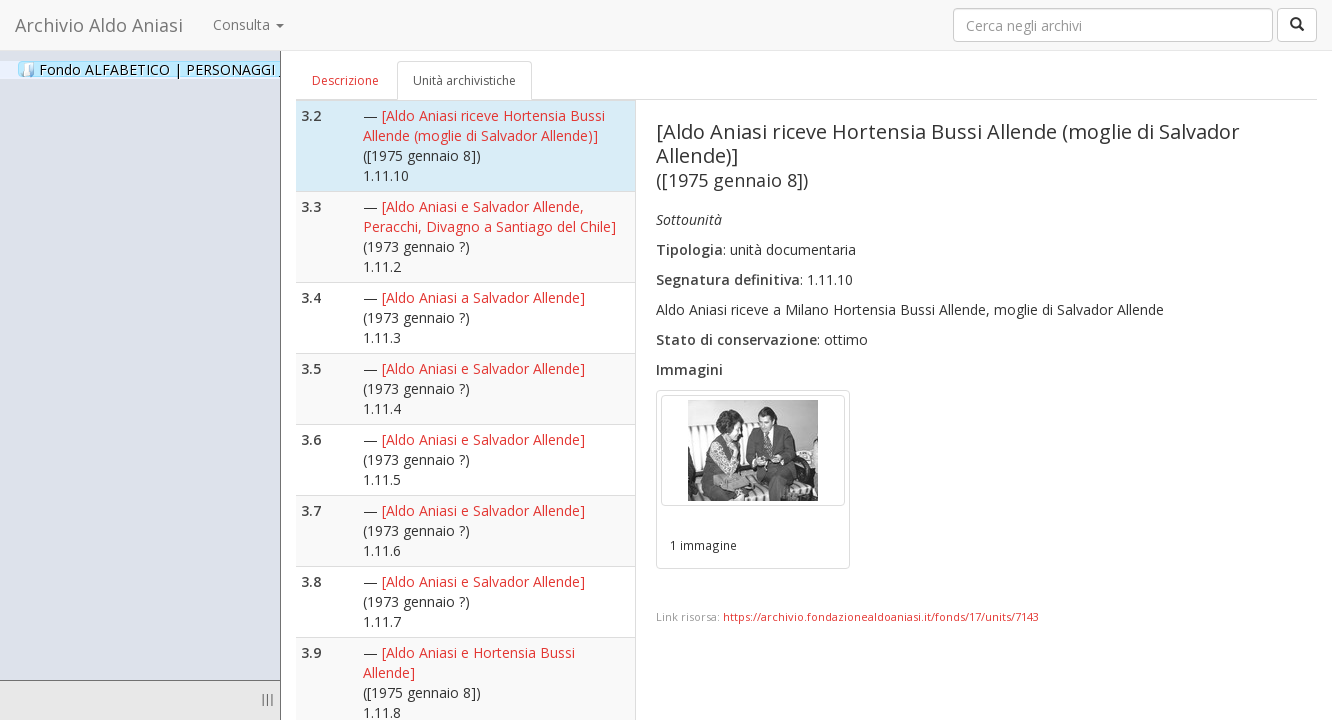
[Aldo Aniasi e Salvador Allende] (483, 368)
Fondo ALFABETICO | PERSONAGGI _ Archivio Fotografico (242, 69)
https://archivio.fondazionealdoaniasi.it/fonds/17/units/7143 (881, 616)
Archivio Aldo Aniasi (99, 25)
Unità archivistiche (464, 80)
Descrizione (345, 80)
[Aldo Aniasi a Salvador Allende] (483, 297)
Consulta (248, 24)
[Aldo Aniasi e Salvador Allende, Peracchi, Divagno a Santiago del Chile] (489, 216)
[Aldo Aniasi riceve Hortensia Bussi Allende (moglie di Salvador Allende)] (484, 125)
